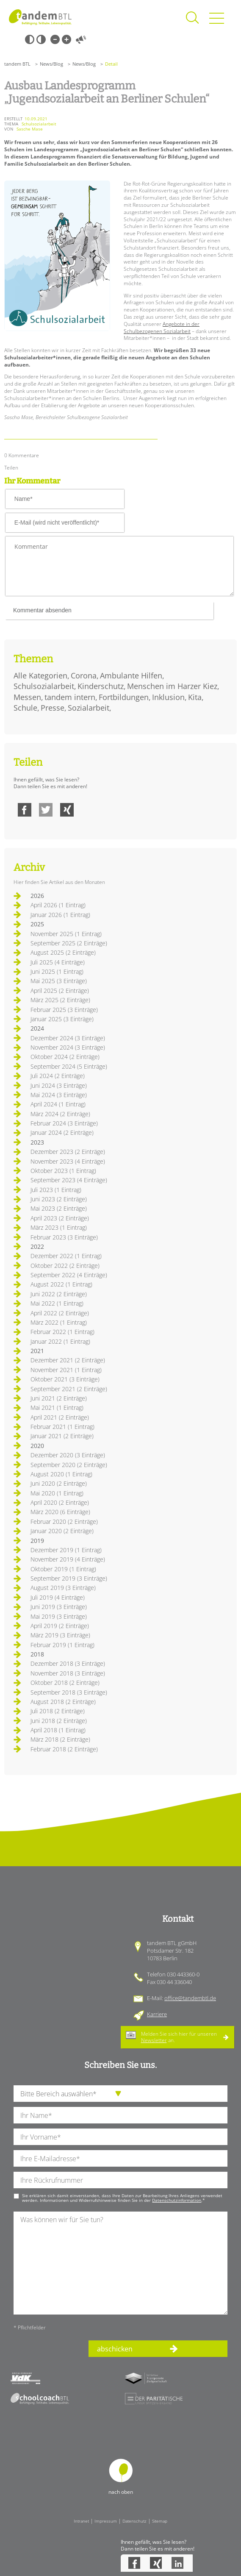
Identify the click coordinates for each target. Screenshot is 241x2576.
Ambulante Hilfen (131, 675)
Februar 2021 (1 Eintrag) (62, 1427)
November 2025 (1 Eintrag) (66, 934)
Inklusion (168, 697)
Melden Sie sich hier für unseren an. (179, 2036)
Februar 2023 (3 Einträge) (64, 1237)
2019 (37, 1541)
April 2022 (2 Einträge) (59, 1313)
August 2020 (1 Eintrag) (61, 1474)
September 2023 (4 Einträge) (68, 1180)
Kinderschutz (101, 686)
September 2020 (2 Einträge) (68, 1465)
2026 (37, 896)
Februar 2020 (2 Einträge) (64, 1521)
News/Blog (51, 63)
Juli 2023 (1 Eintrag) (55, 1190)
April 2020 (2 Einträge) (59, 1502)
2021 (37, 1351)
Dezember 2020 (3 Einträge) (67, 1455)
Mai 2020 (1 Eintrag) (56, 1493)
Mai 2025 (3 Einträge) (58, 981)
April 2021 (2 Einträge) (59, 1417)
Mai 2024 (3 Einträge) (58, 1095)
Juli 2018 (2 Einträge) (57, 1711)
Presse (52, 708)
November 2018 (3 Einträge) (67, 1673)
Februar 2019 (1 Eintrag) (62, 1645)
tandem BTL (17, 63)
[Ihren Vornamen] (120, 2137)
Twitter (46, 810)
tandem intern (69, 697)
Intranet (81, 2521)
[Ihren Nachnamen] (120, 2115)
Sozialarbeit (88, 708)
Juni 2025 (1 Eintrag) (56, 971)
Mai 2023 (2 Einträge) (58, 1208)
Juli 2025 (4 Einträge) (57, 962)
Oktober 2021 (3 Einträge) (65, 1379)
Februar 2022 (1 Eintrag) (62, 1332)
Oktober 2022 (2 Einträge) (65, 1266)
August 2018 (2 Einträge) (63, 1702)
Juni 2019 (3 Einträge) (58, 1607)
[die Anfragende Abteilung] (120, 2093)
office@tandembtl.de (190, 1998)
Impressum (105, 2521)
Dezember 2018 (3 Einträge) (67, 1663)
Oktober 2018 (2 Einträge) (65, 1682)
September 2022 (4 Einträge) (68, 1275)
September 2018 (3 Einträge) (68, 1692)
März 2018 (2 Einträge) (60, 1739)
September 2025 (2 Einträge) (68, 943)
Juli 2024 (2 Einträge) (57, 1076)
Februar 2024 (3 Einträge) (64, 1123)
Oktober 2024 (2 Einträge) (65, 1057)
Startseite (40, 17)
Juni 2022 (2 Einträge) (58, 1294)
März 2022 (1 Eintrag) (58, 1322)
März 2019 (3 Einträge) (60, 1635)
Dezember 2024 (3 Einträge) (67, 1038)
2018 (37, 1654)
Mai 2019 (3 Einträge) (58, 1616)
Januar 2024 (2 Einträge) (62, 1132)
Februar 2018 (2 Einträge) (64, 1749)
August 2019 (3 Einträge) (63, 1588)
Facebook (24, 810)
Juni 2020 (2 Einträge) (58, 1483)
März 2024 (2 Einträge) (60, 1114)
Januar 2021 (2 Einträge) (62, 1436)
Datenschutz (134, 2521)
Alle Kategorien (40, 675)
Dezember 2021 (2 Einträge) (67, 1360)
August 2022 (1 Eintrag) (61, 1284)
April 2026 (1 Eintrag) (58, 905)
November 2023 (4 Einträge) (67, 1161)
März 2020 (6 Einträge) (60, 1512)
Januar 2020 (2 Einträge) (62, 1531)
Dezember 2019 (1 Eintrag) (66, 1550)
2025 (37, 924)
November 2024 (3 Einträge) (67, 1047)
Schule (25, 708)
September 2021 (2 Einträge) (68, 1389)
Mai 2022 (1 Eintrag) (56, 1303)
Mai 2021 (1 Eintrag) (56, 1407)
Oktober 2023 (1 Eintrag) (63, 1171)
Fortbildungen (124, 697)
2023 (37, 1142)
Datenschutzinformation (176, 2200)
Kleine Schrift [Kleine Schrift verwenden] (55, 39)
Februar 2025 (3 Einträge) (64, 1010)
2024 (37, 1028)
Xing (67, 810)
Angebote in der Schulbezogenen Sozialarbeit (161, 327)
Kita (195, 697)
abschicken (115, 2349)
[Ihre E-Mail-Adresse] (120, 2158)
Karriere (157, 2014)
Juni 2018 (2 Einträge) (58, 1721)
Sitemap (159, 2521)
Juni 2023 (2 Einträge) (58, 1199)
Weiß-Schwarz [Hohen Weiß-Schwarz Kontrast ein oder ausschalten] (41, 39)
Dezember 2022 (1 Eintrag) (66, 1256)
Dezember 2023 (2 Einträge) (67, 1152)
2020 (37, 1446)
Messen (27, 697)
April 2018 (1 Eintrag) (58, 1730)
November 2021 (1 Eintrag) (66, 1370)
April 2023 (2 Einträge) (59, 1218)
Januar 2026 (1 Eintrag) (60, 915)
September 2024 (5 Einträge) (68, 1066)
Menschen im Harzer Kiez (172, 686)
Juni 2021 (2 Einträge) (58, 1398)
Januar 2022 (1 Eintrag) (60, 1341)
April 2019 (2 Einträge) (59, 1626)
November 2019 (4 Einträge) (67, 1559)
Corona (84, 675)
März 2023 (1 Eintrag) (58, 1227)
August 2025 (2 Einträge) (63, 952)
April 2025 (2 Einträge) (59, 990)
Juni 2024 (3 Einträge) (58, 1085)
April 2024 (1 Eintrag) (58, 1104)
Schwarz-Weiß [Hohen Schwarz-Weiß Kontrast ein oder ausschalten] (30, 39)
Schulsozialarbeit (44, 686)
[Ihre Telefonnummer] (120, 2180)
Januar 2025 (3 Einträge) (62, 1019)
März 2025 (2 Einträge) (60, 1000)
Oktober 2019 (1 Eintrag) (63, 1569)
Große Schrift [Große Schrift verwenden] (66, 39)
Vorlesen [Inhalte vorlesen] (81, 39)
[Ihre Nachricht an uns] (120, 2263)
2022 (37, 1246)
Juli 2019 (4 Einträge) (57, 1597)
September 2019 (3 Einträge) (68, 1578)
